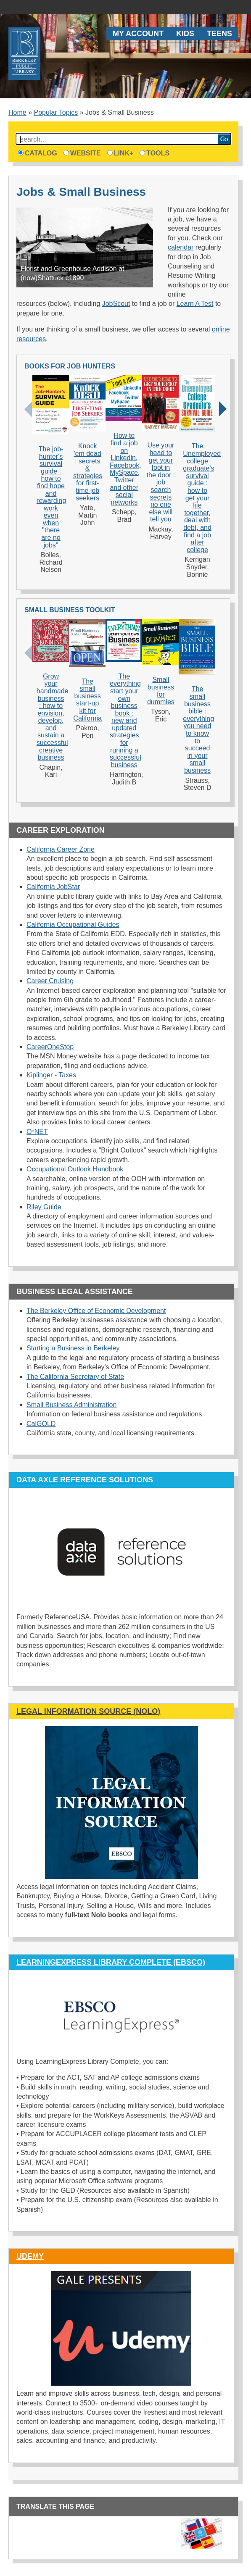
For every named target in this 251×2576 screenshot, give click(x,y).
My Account (138, 33)
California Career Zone (60, 849)
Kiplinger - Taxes (51, 1075)
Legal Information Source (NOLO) (88, 1711)
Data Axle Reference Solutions (84, 1480)
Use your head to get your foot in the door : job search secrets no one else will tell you (161, 482)
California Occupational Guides (72, 924)
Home (17, 112)
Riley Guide (43, 1206)
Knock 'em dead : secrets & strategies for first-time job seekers (87, 471)
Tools (154, 153)
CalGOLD (40, 1423)
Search (224, 139)
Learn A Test (195, 303)
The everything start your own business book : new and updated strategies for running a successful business (125, 720)
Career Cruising (50, 980)
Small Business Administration (71, 1404)
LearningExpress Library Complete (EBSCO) (110, 1962)
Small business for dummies (160, 690)
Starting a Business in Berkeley (72, 1348)
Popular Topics (56, 112)
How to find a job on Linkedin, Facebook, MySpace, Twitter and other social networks (125, 468)
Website (82, 153)
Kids (185, 33)
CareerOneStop (50, 1046)
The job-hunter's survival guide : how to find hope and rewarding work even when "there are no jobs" (51, 497)
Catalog (37, 153)
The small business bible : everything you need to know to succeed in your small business (198, 729)
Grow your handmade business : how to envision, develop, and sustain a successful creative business (53, 717)
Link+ (120, 153)
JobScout (116, 303)
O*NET (37, 1131)
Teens (219, 33)
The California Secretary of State (75, 1376)
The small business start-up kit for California (87, 700)
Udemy (30, 2256)
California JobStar (53, 886)
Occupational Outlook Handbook (74, 1169)
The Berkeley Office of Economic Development (96, 1310)
